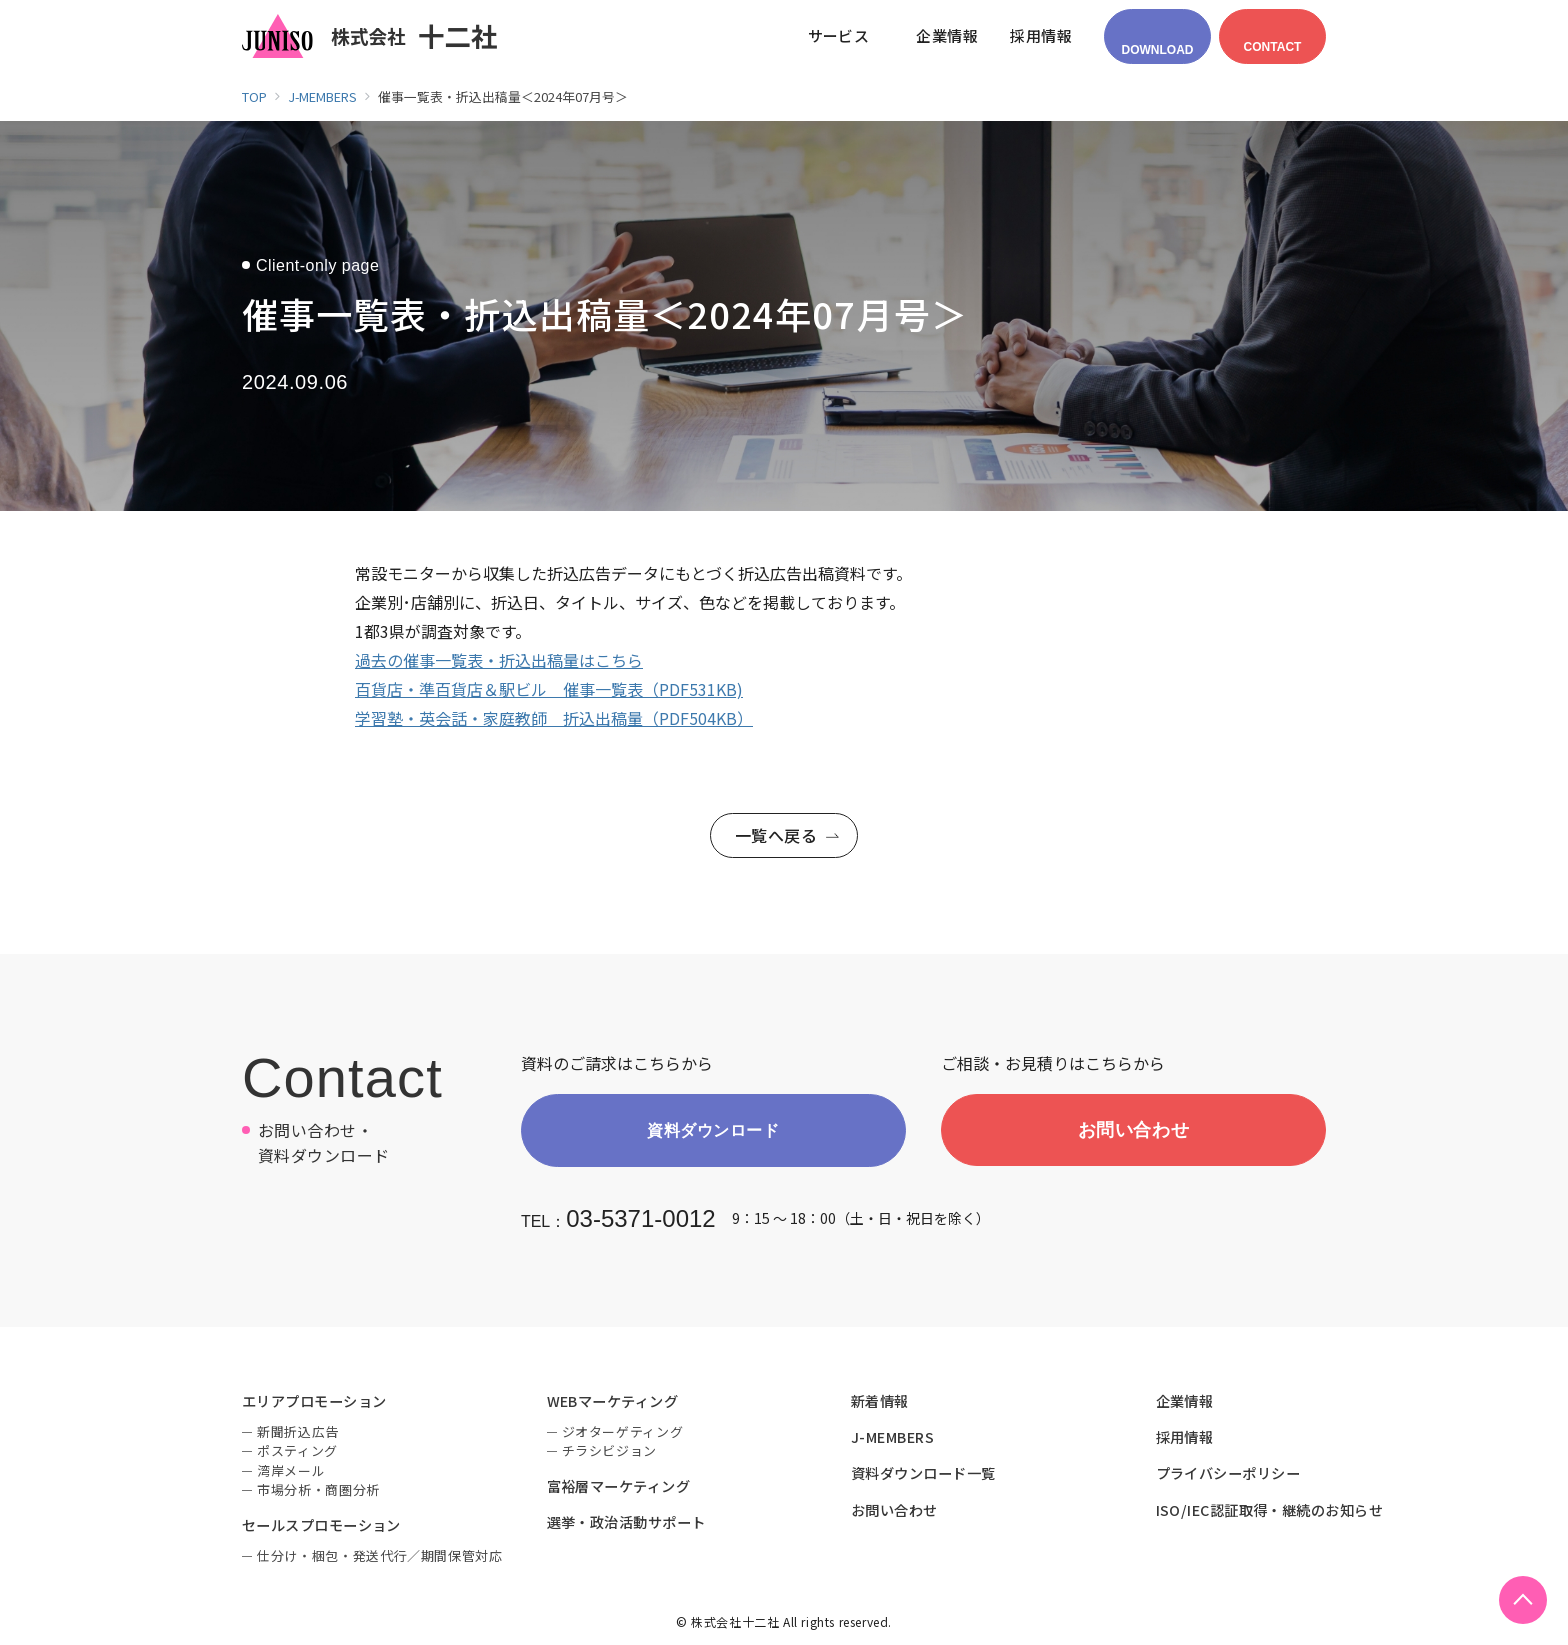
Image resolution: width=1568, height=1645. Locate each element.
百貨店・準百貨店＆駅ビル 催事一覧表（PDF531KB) (549, 689)
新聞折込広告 (298, 1434)
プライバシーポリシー (1228, 1476)
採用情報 (1185, 1440)
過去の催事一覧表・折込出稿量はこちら (499, 660)
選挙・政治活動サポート (626, 1525)
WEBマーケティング (613, 1403)
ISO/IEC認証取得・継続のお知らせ (1270, 1512)
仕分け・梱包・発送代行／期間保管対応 (380, 1558)
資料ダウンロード (713, 1131)
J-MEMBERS (892, 1440)
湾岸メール (291, 1473)
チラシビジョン (610, 1453)
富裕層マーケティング (619, 1489)
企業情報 (1185, 1403)
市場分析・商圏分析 (318, 1492)
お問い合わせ (1133, 1131)
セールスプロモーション (321, 1528)
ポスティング (297, 1453)
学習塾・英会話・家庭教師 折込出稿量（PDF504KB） (554, 718)
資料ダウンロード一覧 (923, 1476)
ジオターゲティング (623, 1434)
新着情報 (880, 1403)
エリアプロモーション (314, 1403)
